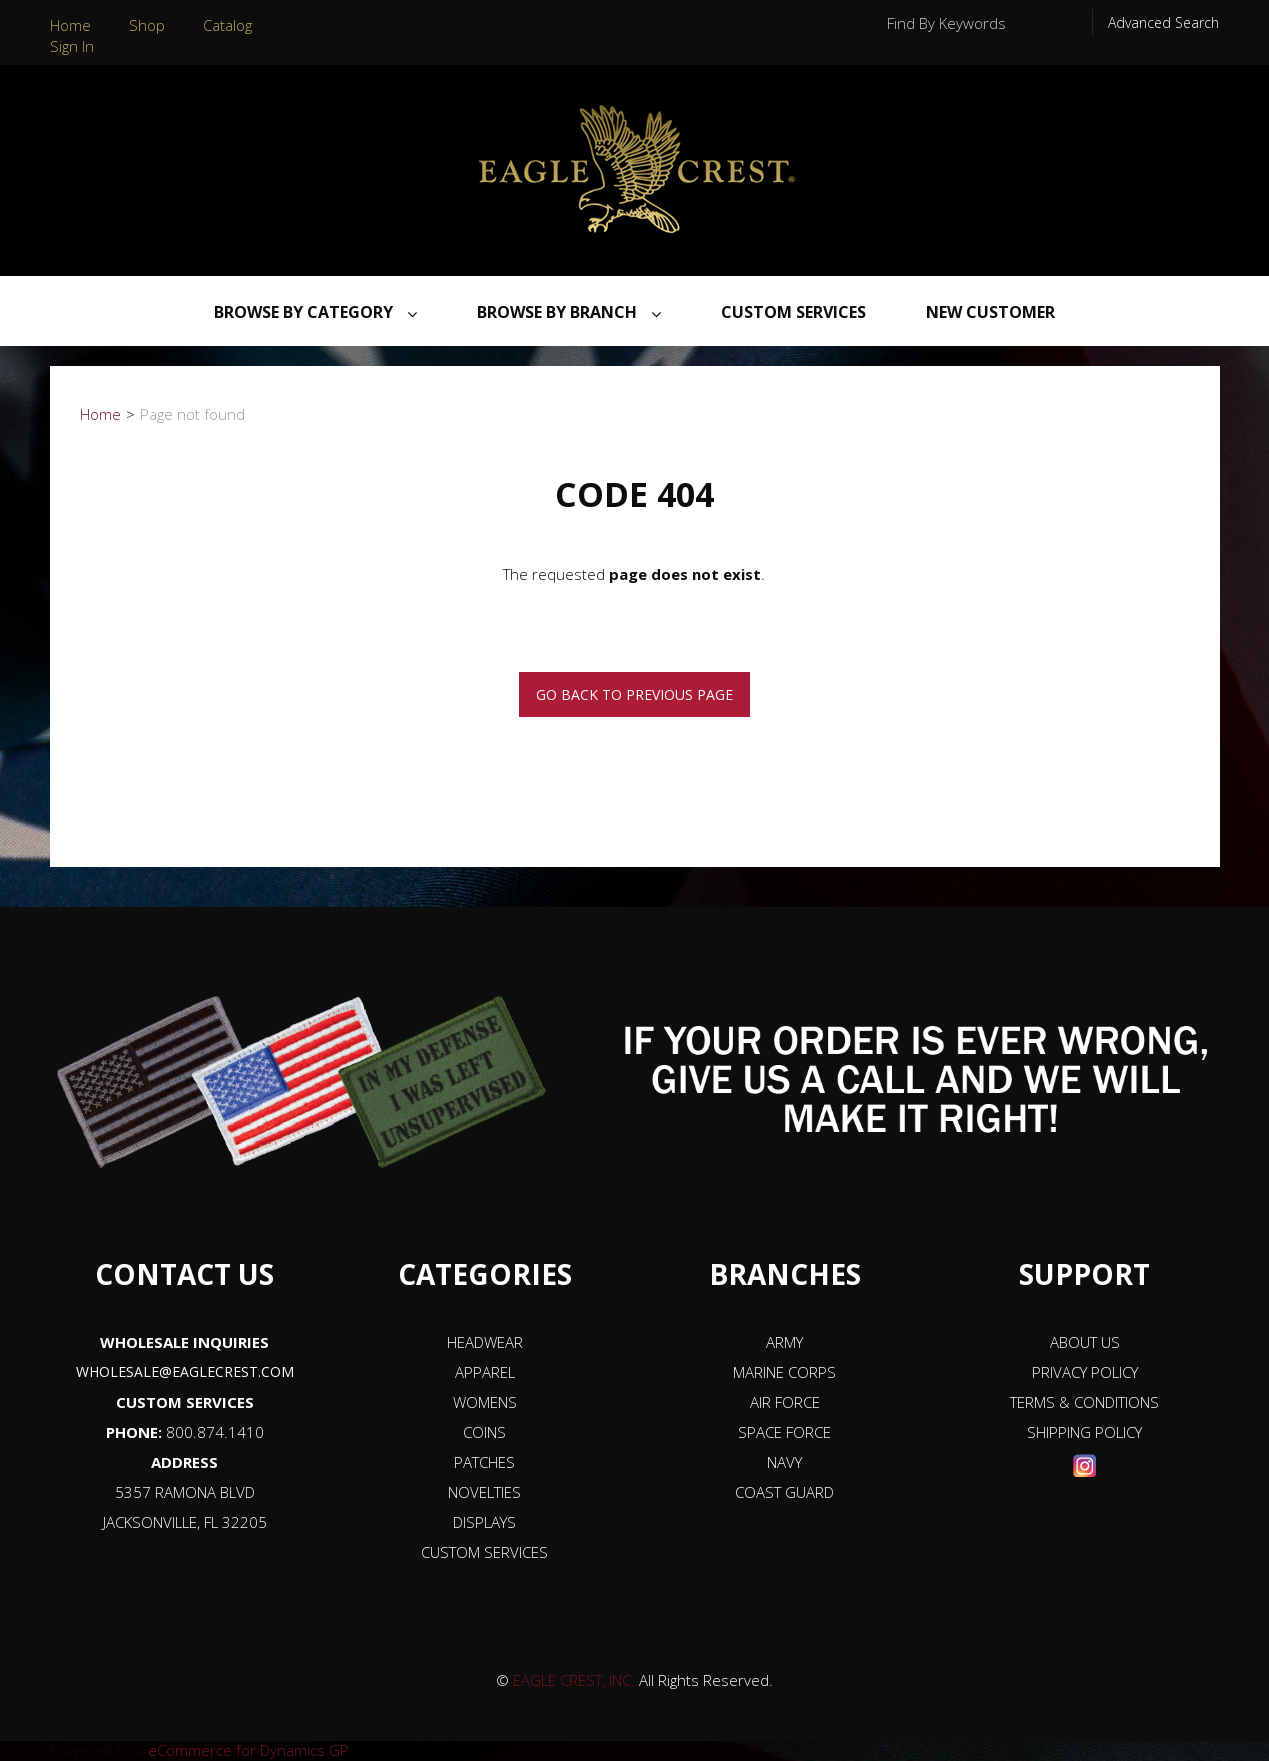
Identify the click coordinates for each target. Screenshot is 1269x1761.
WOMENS (485, 1402)
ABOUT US (1085, 1342)
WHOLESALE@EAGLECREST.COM (185, 1371)
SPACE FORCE (784, 1432)
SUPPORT (1084, 1274)
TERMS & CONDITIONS (1084, 1402)
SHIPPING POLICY (1084, 1432)
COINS (484, 1432)
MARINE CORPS (784, 1372)
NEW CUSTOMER (990, 312)
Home (70, 25)
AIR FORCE (785, 1402)
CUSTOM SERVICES (185, 1402)
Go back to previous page (634, 694)
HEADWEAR (485, 1342)
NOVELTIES (484, 1492)
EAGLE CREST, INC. (574, 1680)
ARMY (784, 1342)
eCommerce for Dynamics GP (248, 1750)
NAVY (784, 1462)
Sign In (72, 46)
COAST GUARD (784, 1492)
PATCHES (484, 1462)
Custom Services (793, 312)
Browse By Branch (569, 312)
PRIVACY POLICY (1085, 1372)
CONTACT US (184, 1274)
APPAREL (485, 1372)
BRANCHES (785, 1274)
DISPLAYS (484, 1522)
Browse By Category (315, 312)
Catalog (227, 25)
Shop (147, 25)
